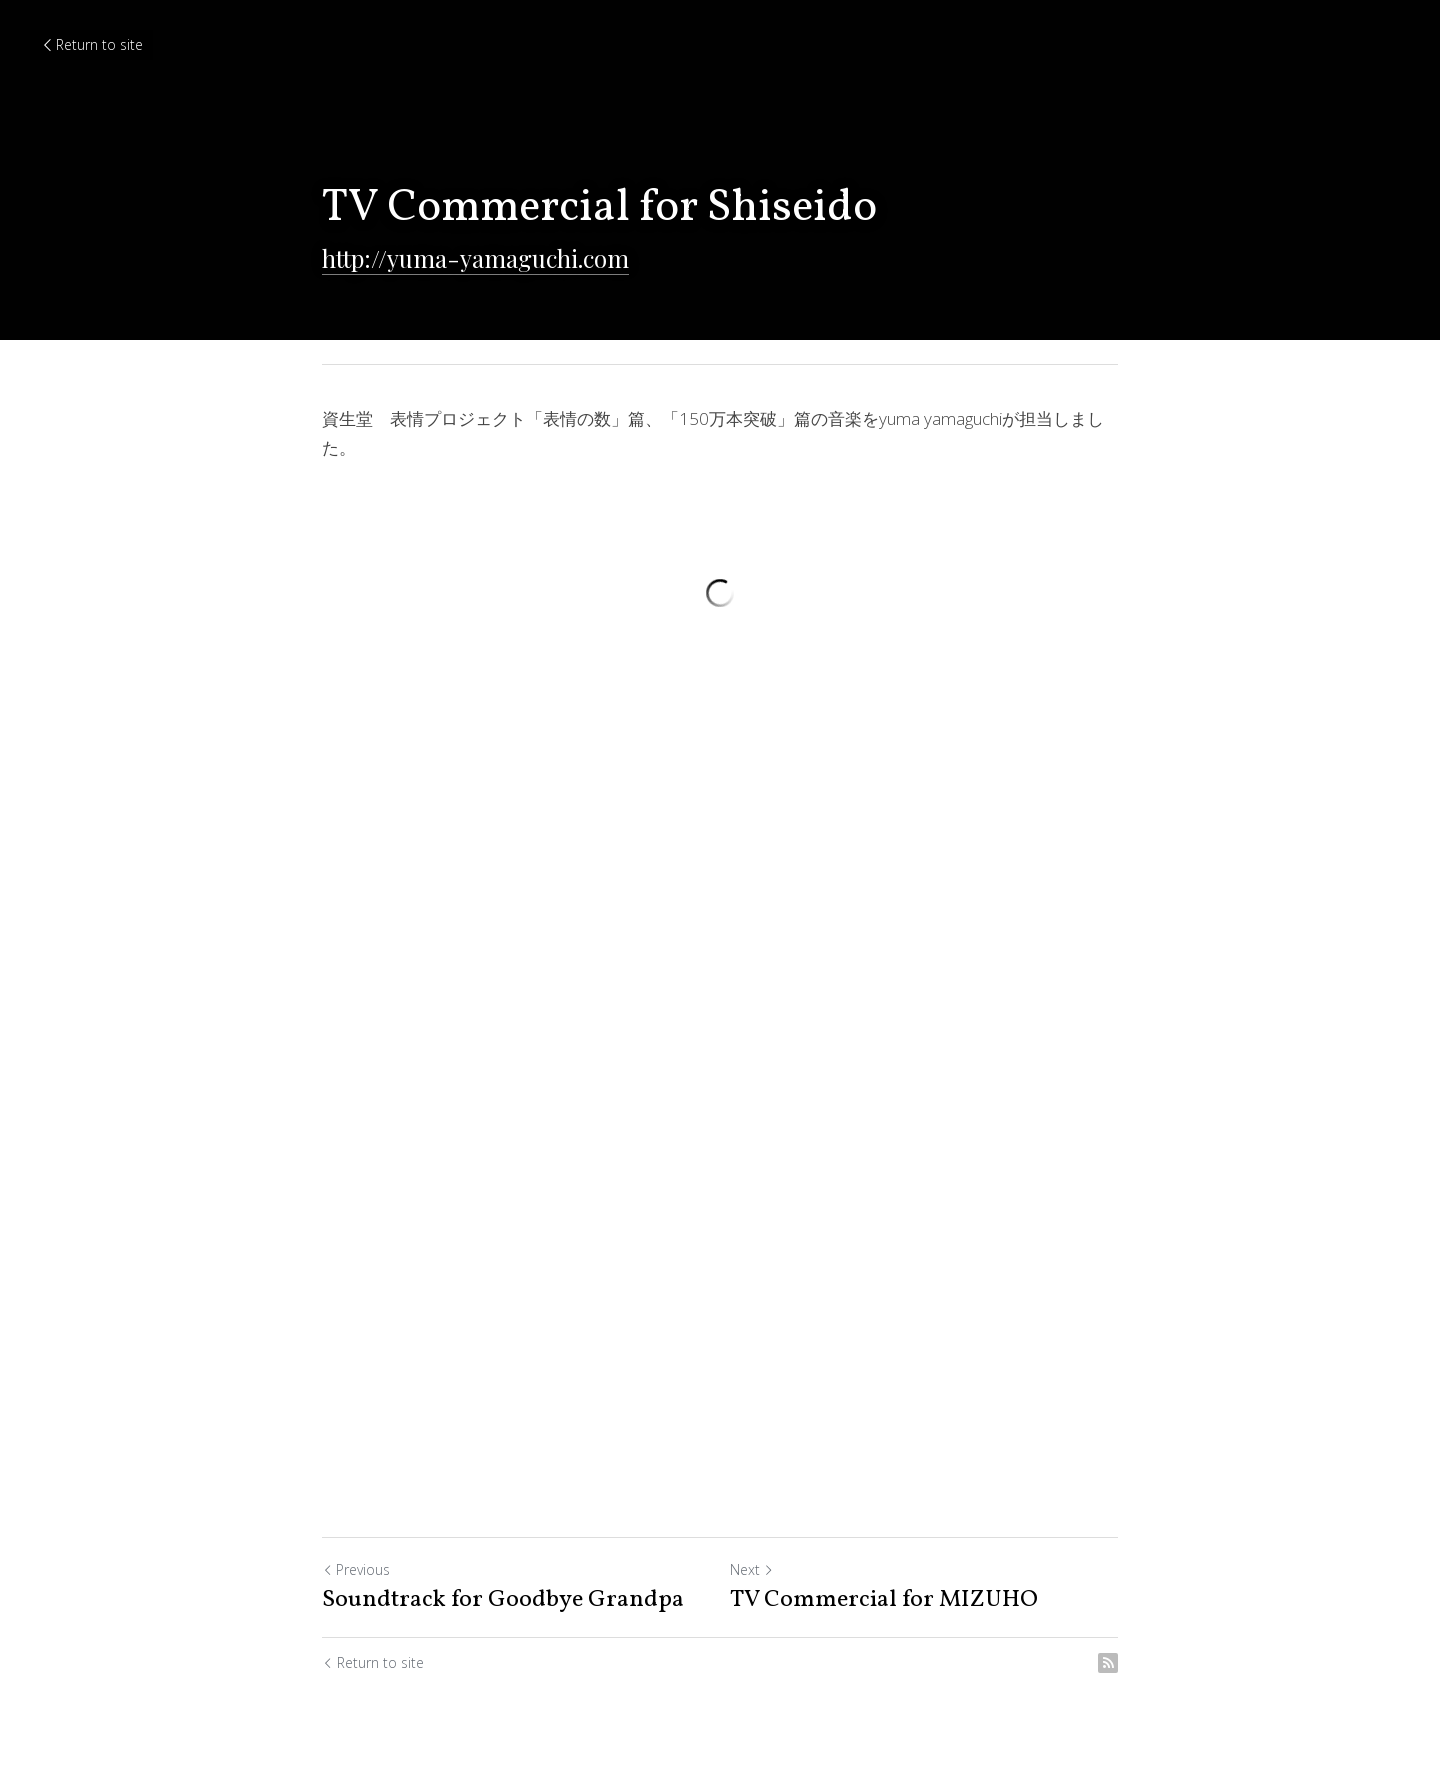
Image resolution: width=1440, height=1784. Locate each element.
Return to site (91, 44)
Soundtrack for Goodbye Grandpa (503, 1600)
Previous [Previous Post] (356, 1569)
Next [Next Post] (752, 1569)
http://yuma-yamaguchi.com (475, 258)
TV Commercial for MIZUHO (884, 1600)
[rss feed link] (1108, 1663)
